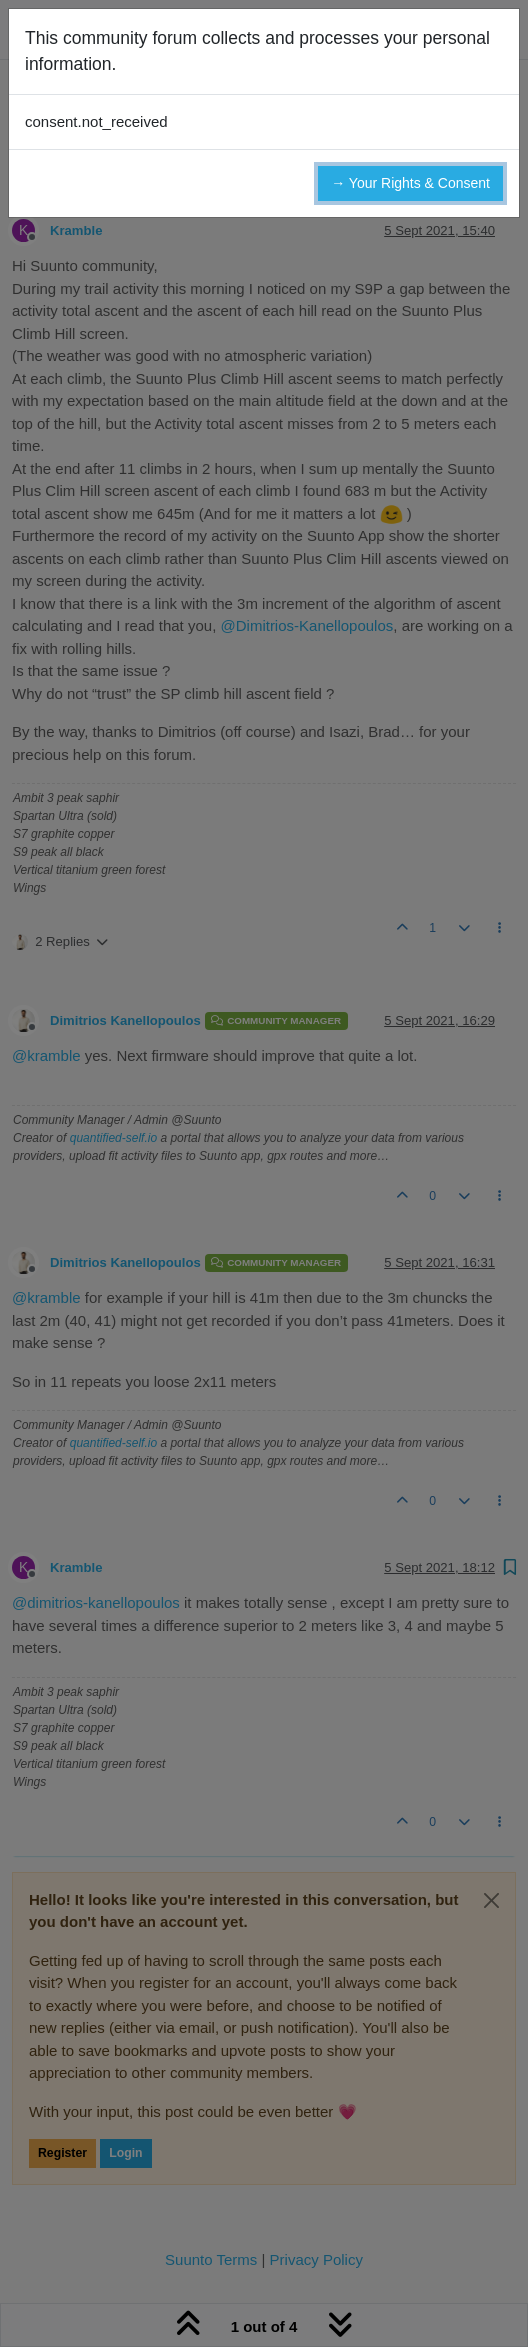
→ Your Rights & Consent (410, 183)
